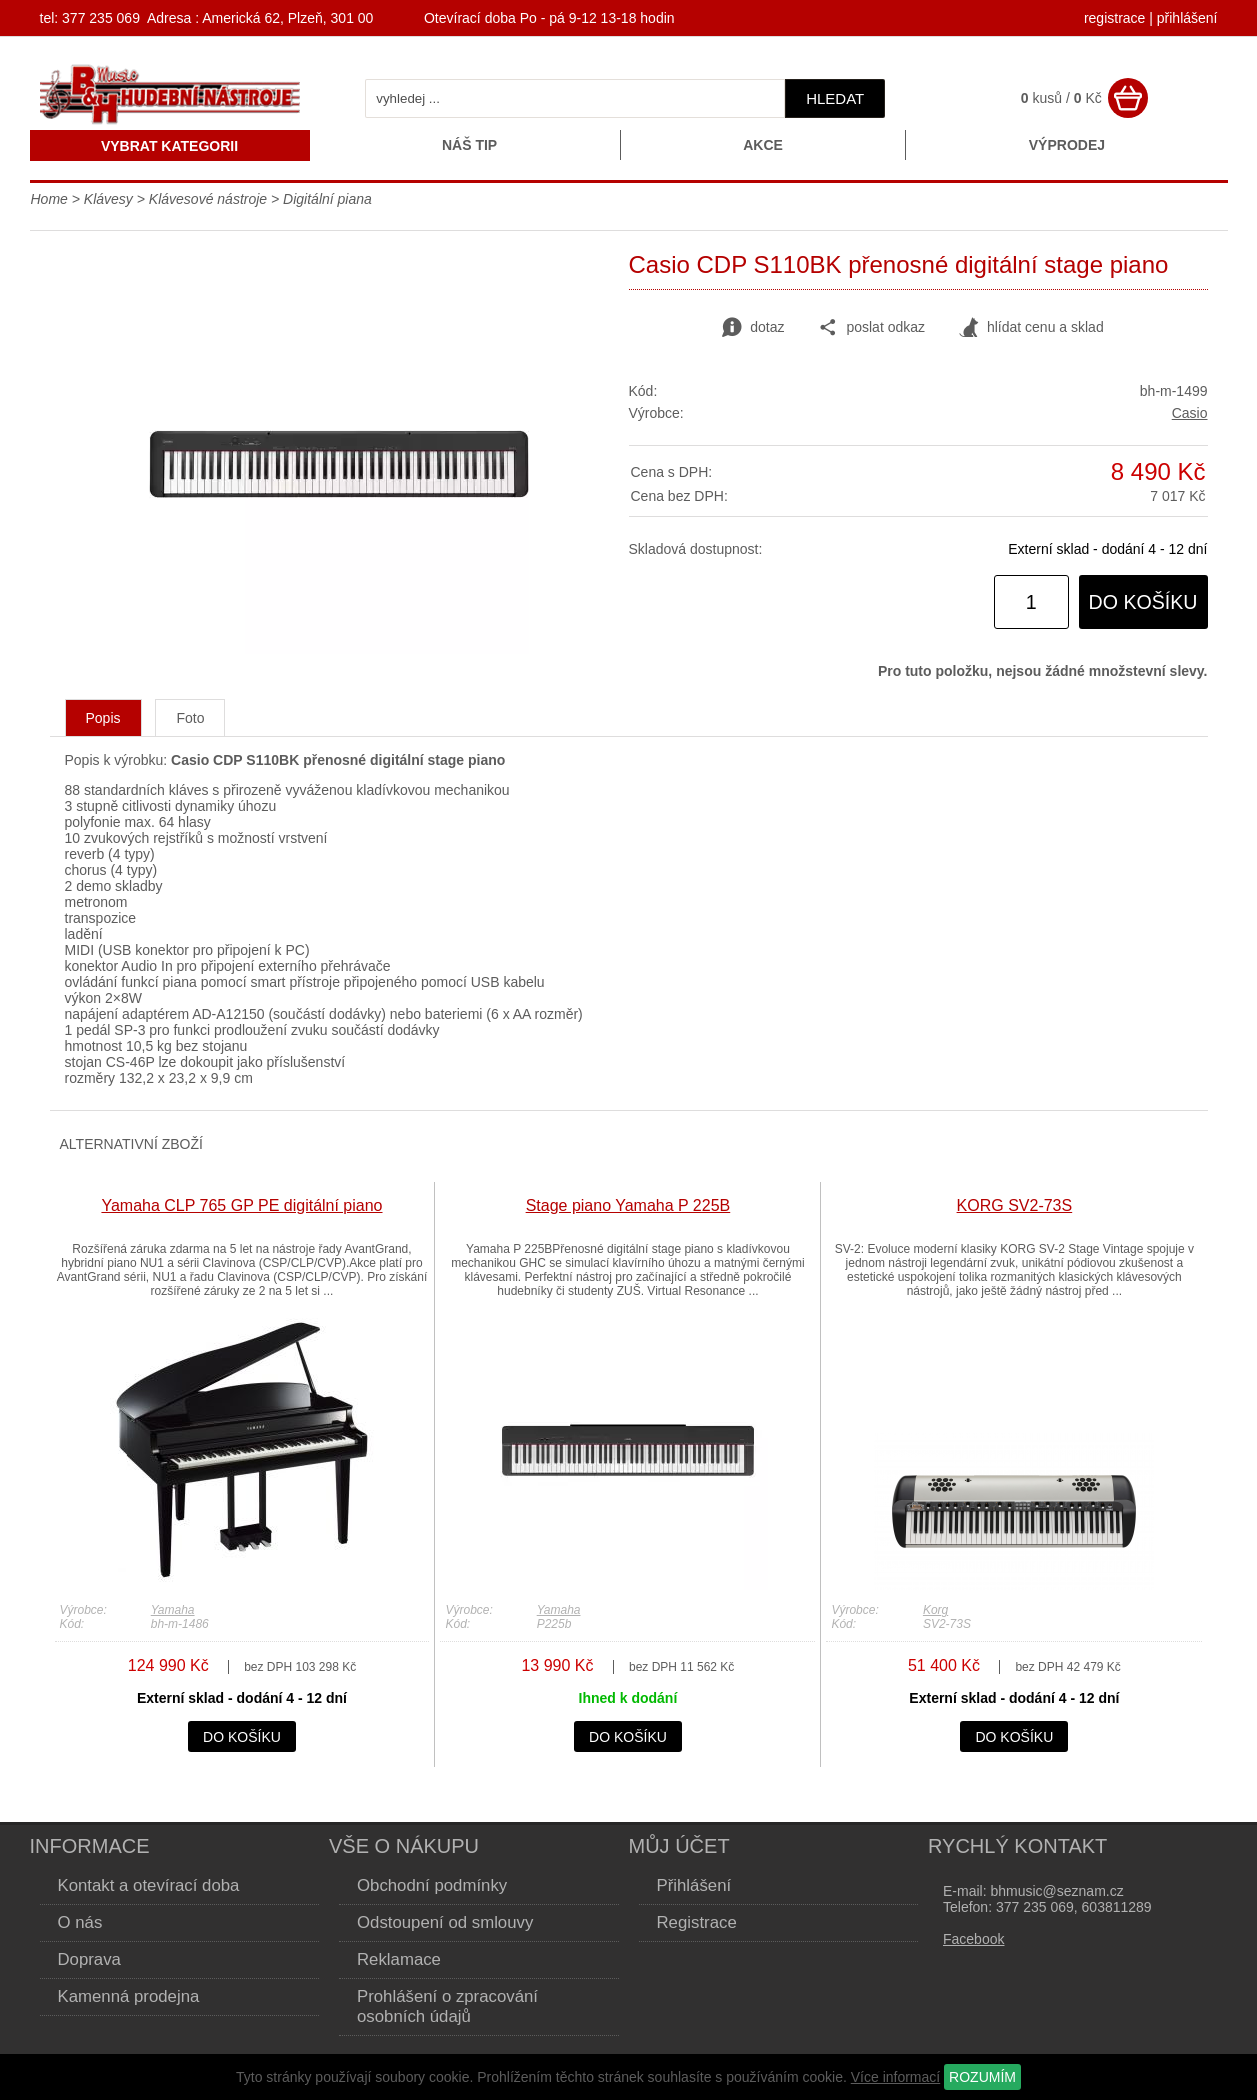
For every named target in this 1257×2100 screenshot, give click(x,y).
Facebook (973, 1939)
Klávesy (108, 199)
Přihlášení (694, 1885)
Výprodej (1067, 145)
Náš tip (469, 145)
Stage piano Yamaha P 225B (628, 1205)
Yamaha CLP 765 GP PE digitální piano (241, 1205)
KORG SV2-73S (1015, 1205)
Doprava (89, 1959)
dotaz (753, 328)
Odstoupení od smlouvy (445, 1922)
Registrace (697, 1922)
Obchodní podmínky (432, 1885)
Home (49, 199)
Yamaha (173, 1610)
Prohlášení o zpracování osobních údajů (447, 2006)
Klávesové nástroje (208, 199)
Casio (1190, 413)
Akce (763, 145)
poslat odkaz (871, 328)
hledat (835, 98)
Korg (935, 1610)
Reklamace (399, 1959)
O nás (80, 1922)
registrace (1114, 18)
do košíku (1143, 602)
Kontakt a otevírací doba (149, 1885)
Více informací (895, 2077)
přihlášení (1187, 18)
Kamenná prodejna (129, 1996)
